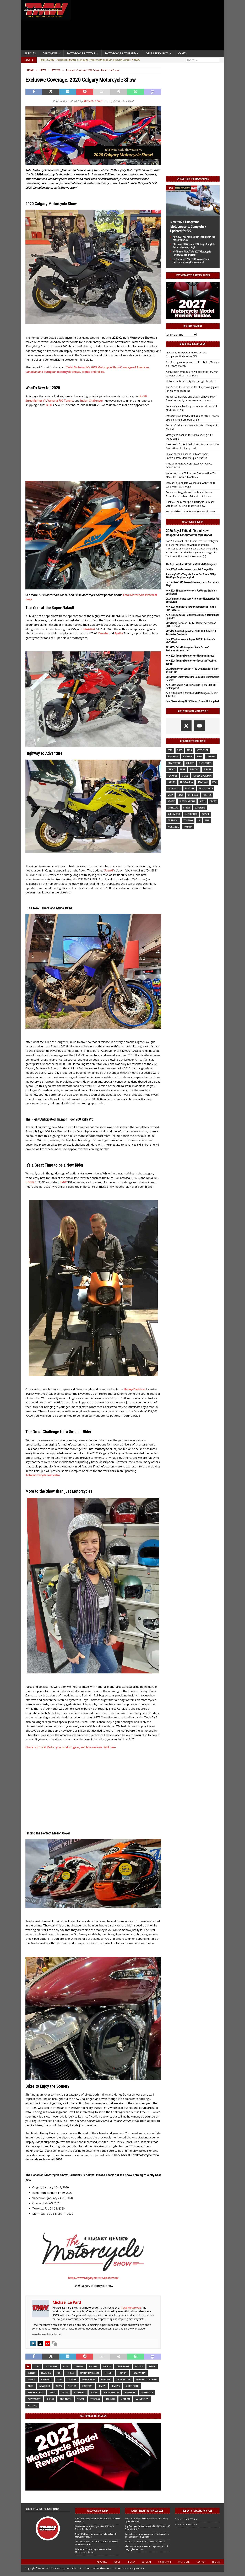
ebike (182, 769)
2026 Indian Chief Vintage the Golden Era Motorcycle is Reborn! (93, 2551)
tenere (80, 2399)
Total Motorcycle (131, 2307)
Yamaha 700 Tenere (60, 401)
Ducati (139, 2366)
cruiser (93, 2366)
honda (122, 2373)
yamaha (32, 2405)
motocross (88, 2379)
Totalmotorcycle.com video (42, 1475)
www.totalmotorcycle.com (46, 2334)
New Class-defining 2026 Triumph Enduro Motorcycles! (192, 701)
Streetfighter (111, 2392)
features (46, 2373)
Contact (200, 2562)
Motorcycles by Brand (120, 53)
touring (95, 2399)
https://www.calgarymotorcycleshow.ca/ (93, 2278)
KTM (49, 405)
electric (194, 769)
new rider (44, 2386)
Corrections (164, 2562)
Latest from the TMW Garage (193, 178)
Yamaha (103, 633)
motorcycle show (146, 2379)
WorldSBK (173, 826)
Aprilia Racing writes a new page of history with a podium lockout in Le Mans (147, 2535)
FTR (58, 2373)
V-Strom (125, 2399)
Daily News (50, 53)
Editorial (146, 2562)
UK (199, 820)
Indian (31, 2379)
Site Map (216, 2562)
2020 (36, 2366)
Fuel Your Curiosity (192, 521)
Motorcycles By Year (81, 53)
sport (65, 2392)
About (117, 2562)
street (94, 2392)
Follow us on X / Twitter (186, 2519)
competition (174, 763)
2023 (179, 750)
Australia (173, 756)
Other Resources (157, 53)
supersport (34, 2399)
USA (207, 820)
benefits (187, 756)
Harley (70, 2373)
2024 (189, 750)
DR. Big (107, 2366)
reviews (115, 2386)
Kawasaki (46, 2379)
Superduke (147, 2392)
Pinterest (87, 2386)
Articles (30, 53)
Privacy (131, 2562)
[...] (204, 556)
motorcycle (123, 2379)
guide (185, 775)
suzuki (50, 2399)
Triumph (110, 2399)
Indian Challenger (91, 401)
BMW (63, 1182)
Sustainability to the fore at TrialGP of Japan (190, 511)
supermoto (174, 814)
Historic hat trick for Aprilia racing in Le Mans (191, 381)
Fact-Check (183, 2562)
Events (31, 2373)
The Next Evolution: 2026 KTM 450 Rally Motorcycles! (191, 564)
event (152, 2366)
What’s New (142, 2399)
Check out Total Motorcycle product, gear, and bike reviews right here (70, 1747)
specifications (35, 2392)
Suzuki (108, 870)
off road (193, 795)
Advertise (102, 2562)
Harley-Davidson (134, 1389)
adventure (51, 2366)
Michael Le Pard (92, 101)
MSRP (30, 2386)
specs (52, 2392)
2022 (170, 750)
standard (79, 2392)
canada (78, 2366)
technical (65, 2399)
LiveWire (72, 2379)
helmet (108, 2373)
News (43, 70)
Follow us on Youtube (186, 2524)
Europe (207, 769)
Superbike (130, 2392)
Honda (29, 1182)
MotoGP (105, 2379)
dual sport (123, 2366)
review (102, 2386)
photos (72, 2386)
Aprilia (119, 633)
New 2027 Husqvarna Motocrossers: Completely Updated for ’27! (188, 226)
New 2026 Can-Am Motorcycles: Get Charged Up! (189, 569)
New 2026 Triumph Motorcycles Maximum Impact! (190, 655)
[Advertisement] (149, 26)
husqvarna (139, 2373)
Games (182, 53)
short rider (132, 2386)
